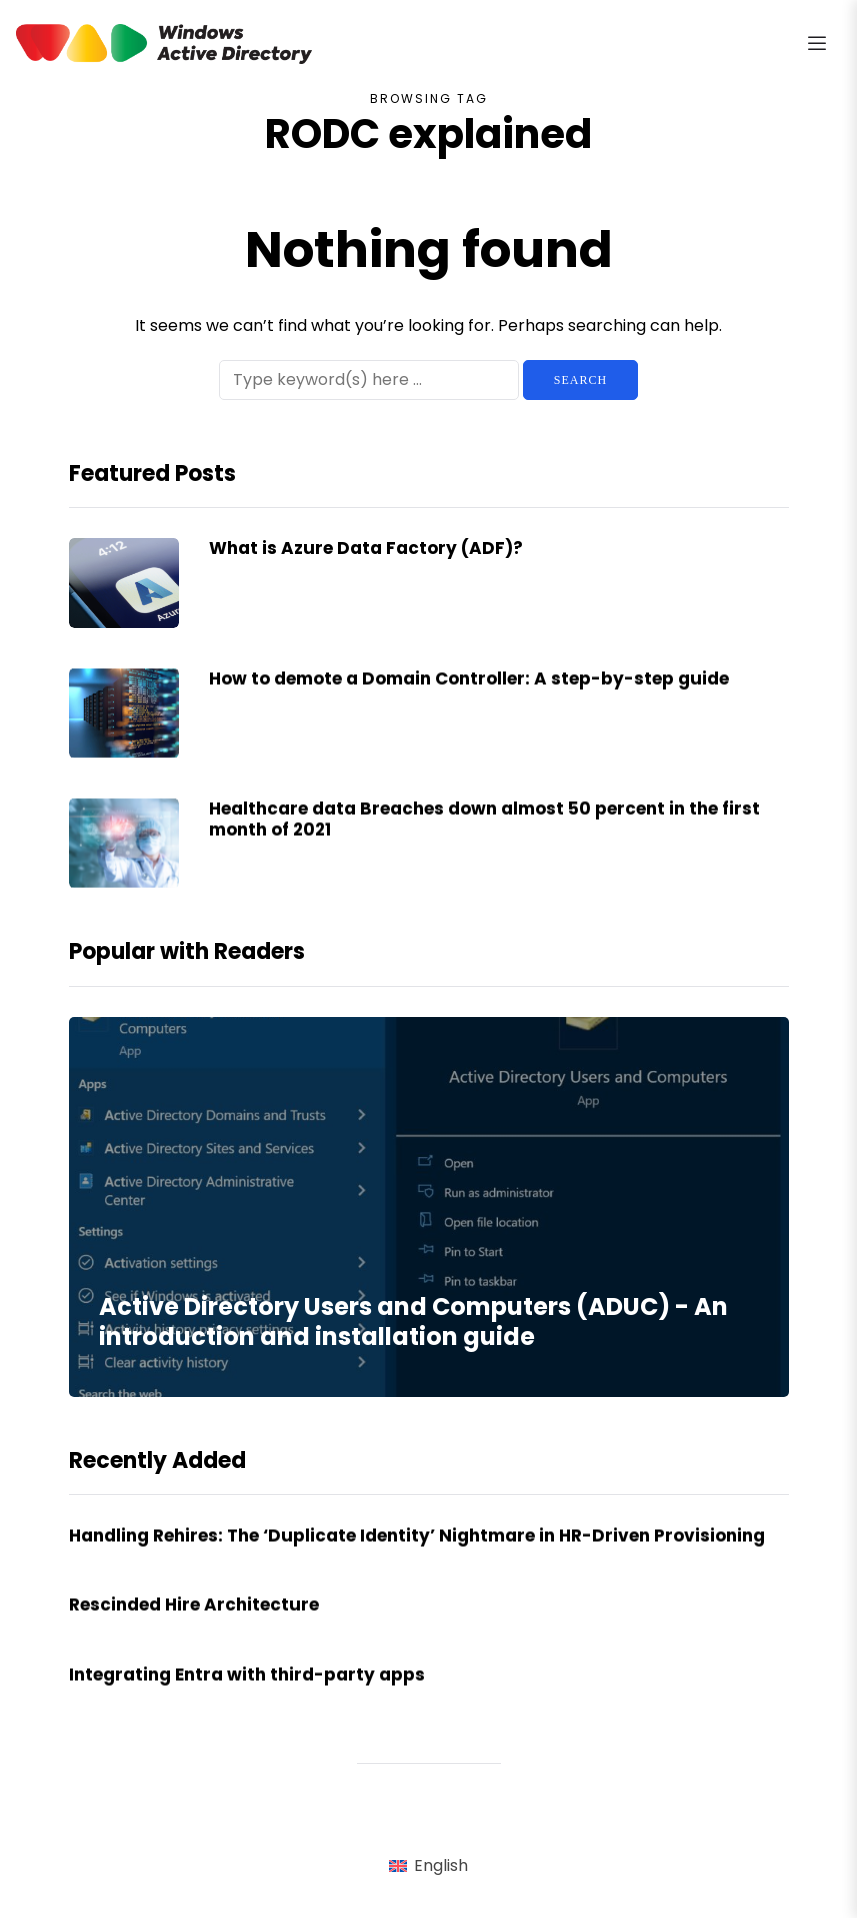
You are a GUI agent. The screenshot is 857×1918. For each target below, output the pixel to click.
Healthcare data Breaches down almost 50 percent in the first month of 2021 (484, 838)
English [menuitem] (441, 1865)
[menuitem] (428, 1867)
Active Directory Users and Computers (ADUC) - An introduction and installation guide (413, 1321)
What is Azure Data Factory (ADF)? (368, 548)
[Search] (369, 380)
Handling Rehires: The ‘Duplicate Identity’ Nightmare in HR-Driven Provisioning (421, 1555)
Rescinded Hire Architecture (194, 1624)
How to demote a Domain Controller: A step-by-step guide (469, 698)
